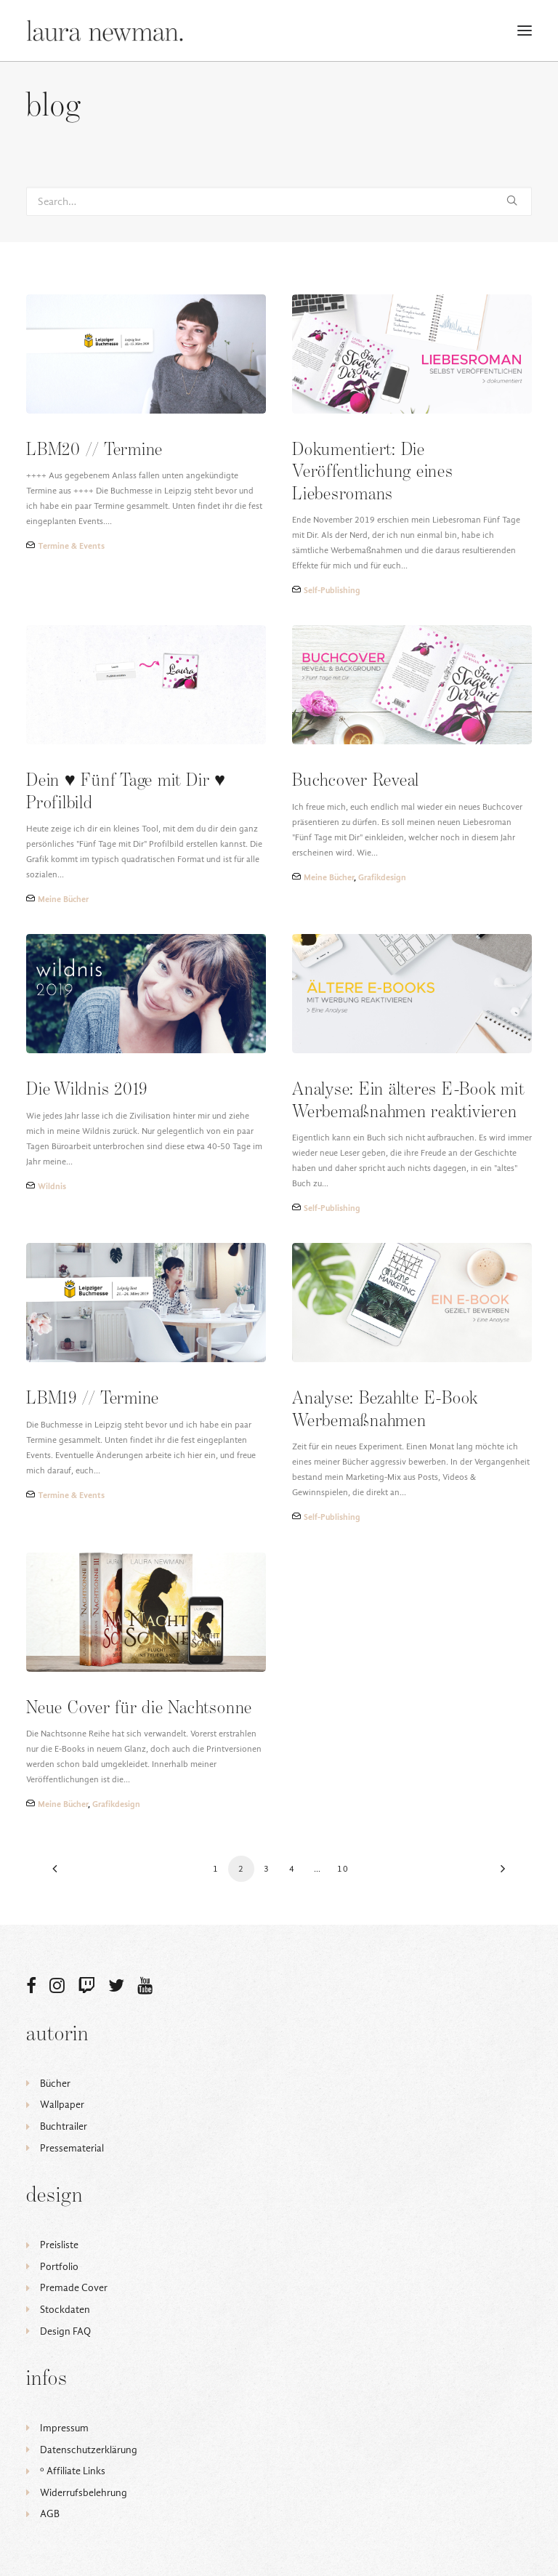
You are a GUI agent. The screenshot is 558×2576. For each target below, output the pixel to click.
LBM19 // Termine (92, 1399)
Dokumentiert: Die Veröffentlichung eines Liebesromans (372, 472)
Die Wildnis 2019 (86, 1090)
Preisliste (59, 2245)
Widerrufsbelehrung (83, 2493)
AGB (50, 2514)
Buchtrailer (63, 2126)
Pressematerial (72, 2148)
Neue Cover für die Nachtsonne (139, 1708)
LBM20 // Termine (94, 450)
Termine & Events (71, 546)
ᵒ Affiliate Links (72, 2471)
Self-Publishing (332, 590)
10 (343, 1869)
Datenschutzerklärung (88, 2450)
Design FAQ (65, 2331)
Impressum (64, 2428)
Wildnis (52, 1186)
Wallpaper (62, 2104)
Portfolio (59, 2267)
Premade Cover (74, 2288)
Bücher (55, 2083)
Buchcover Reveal (355, 781)
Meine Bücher (63, 899)
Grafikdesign (382, 877)
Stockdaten (65, 2309)
